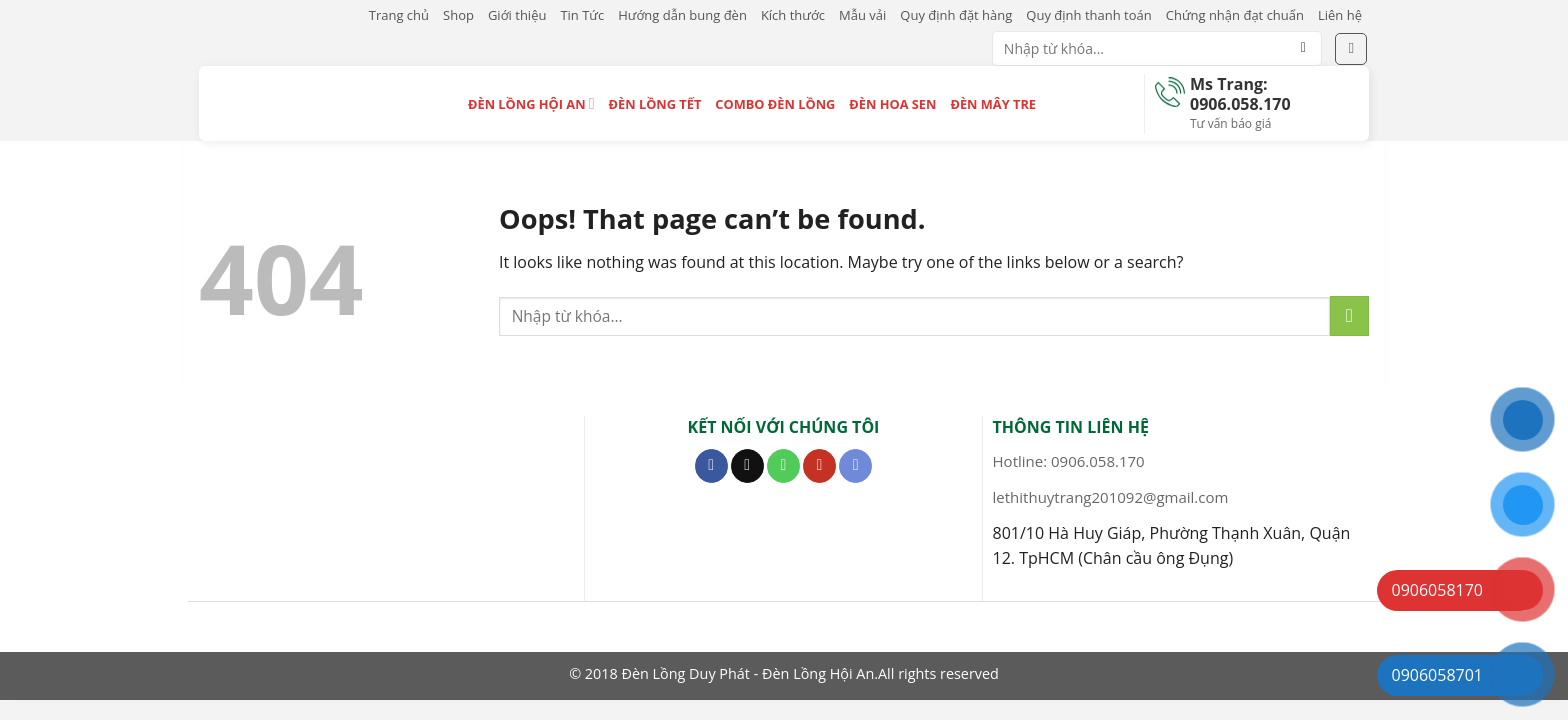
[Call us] (783, 466)
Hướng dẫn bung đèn (682, 15)
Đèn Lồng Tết (655, 104)
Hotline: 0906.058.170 (1069, 461)
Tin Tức (582, 15)
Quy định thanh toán (1088, 15)
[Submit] (1303, 49)
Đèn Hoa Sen (892, 104)
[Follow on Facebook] (711, 466)
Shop (458, 15)
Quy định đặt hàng (956, 15)
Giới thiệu (517, 15)
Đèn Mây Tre (993, 104)
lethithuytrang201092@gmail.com (1111, 497)
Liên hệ (1340, 15)
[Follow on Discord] (855, 466)
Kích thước (793, 15)
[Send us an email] (747, 466)
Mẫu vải (862, 15)
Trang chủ (399, 15)
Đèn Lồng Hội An (531, 103)
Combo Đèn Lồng (775, 104)
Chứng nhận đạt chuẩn (1235, 15)
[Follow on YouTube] (819, 466)
